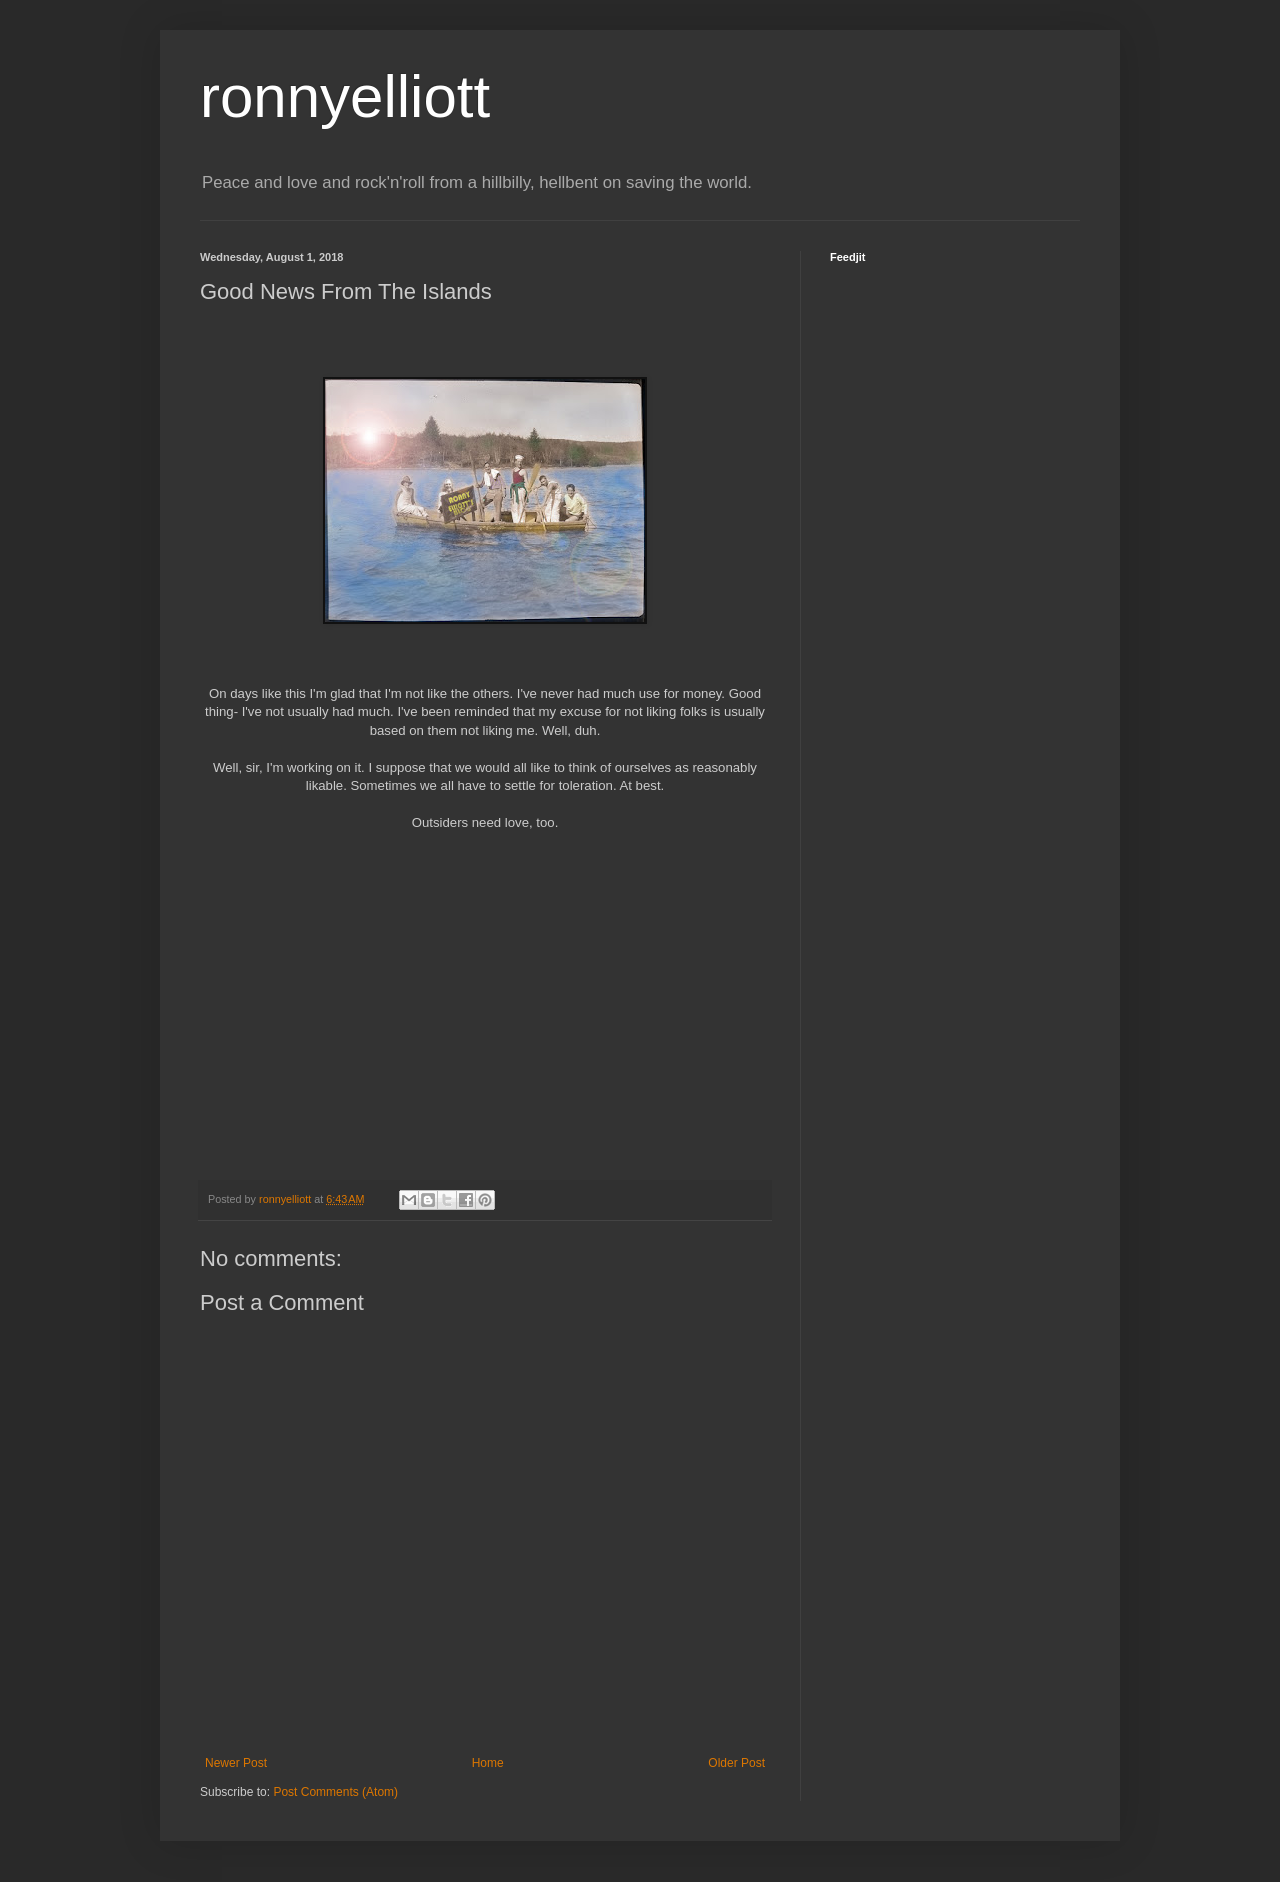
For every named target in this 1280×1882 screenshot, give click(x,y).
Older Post (736, 1763)
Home (488, 1763)
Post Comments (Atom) (335, 1792)
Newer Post (236, 1763)
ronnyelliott (345, 96)
